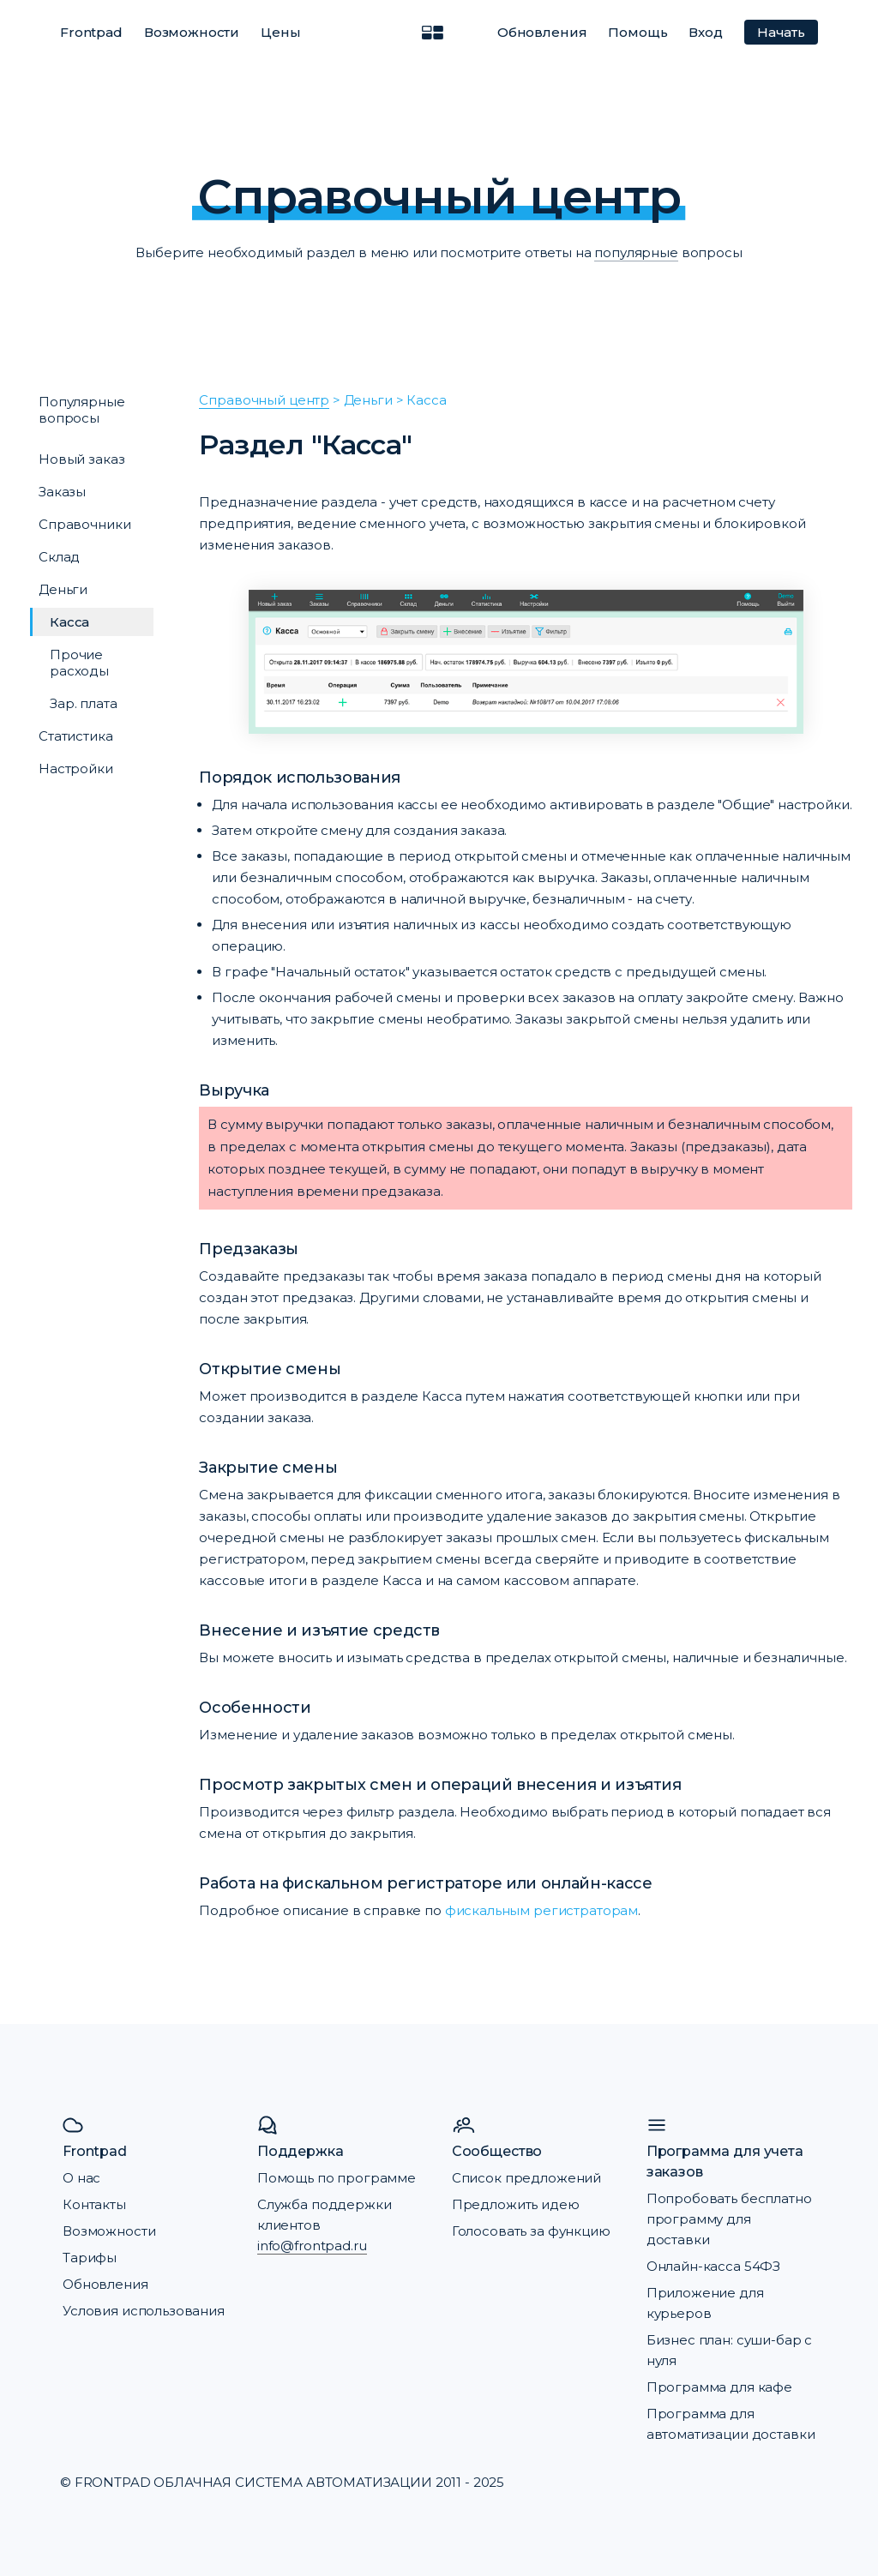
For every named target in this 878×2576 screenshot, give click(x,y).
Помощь (637, 32)
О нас (81, 2178)
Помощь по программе (336, 2178)
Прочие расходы (79, 662)
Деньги (63, 589)
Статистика (76, 736)
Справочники (84, 524)
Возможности (191, 32)
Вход (705, 32)
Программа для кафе (719, 2387)
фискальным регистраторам (541, 1910)
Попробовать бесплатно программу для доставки (729, 2219)
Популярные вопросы (82, 409)
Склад (59, 557)
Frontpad (91, 32)
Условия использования (144, 2311)
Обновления (542, 32)
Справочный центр (264, 400)
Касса (69, 622)
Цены (280, 32)
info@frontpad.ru (312, 2245)
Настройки (76, 768)
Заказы (62, 491)
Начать (781, 32)
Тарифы (90, 2257)
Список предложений (526, 2178)
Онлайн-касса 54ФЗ (713, 2266)
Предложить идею (516, 2204)
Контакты (94, 2204)
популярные (636, 252)
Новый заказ (81, 459)
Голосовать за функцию (531, 2231)
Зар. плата (83, 703)
